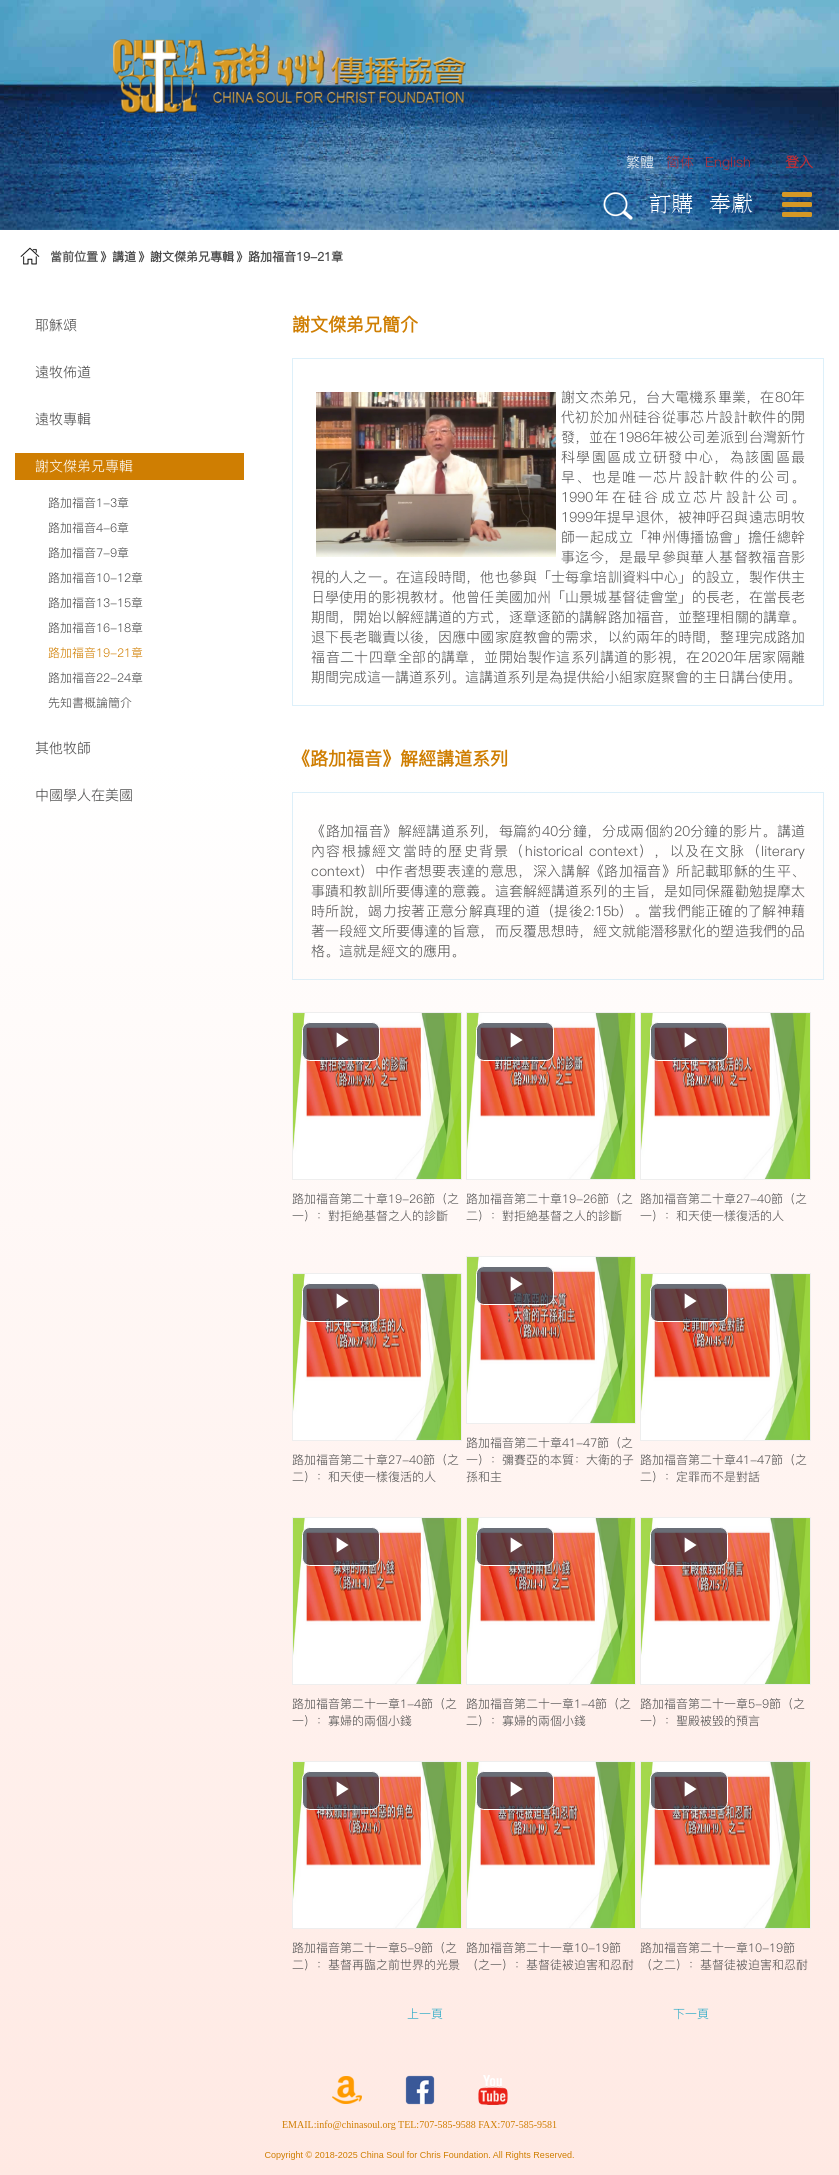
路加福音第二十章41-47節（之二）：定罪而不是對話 (723, 1468)
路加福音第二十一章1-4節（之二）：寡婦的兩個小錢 (548, 1712)
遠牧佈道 (63, 372)
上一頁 (425, 2013)
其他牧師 (63, 748)
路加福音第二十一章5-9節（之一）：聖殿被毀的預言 (722, 1712)
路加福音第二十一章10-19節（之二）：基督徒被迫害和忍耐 (724, 1956)
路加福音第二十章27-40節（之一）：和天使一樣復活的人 (723, 1207)
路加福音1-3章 (88, 502)
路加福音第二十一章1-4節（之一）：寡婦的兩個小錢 (374, 1712)
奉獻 (731, 202)
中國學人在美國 (84, 795)
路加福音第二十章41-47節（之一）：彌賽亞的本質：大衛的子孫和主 (550, 1459)
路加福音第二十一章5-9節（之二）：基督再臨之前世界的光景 (376, 1956)
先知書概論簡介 (90, 702)
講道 (124, 256)
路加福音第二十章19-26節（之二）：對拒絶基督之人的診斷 (549, 1207)
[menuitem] (799, 162)
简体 (680, 162)
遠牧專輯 (63, 419)
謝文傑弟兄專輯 (192, 256)
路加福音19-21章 (295, 256)
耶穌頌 (56, 325)
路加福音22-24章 (95, 677)
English (728, 162)
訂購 (671, 202)
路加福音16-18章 (95, 627)
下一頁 (691, 2013)
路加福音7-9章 (88, 552)
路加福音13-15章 (95, 602)
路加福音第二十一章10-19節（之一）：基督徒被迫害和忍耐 (550, 1956)
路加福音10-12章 (95, 577)
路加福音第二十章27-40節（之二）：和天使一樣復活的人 (375, 1468)
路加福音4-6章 (88, 527)
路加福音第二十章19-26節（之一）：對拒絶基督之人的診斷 (375, 1207)
